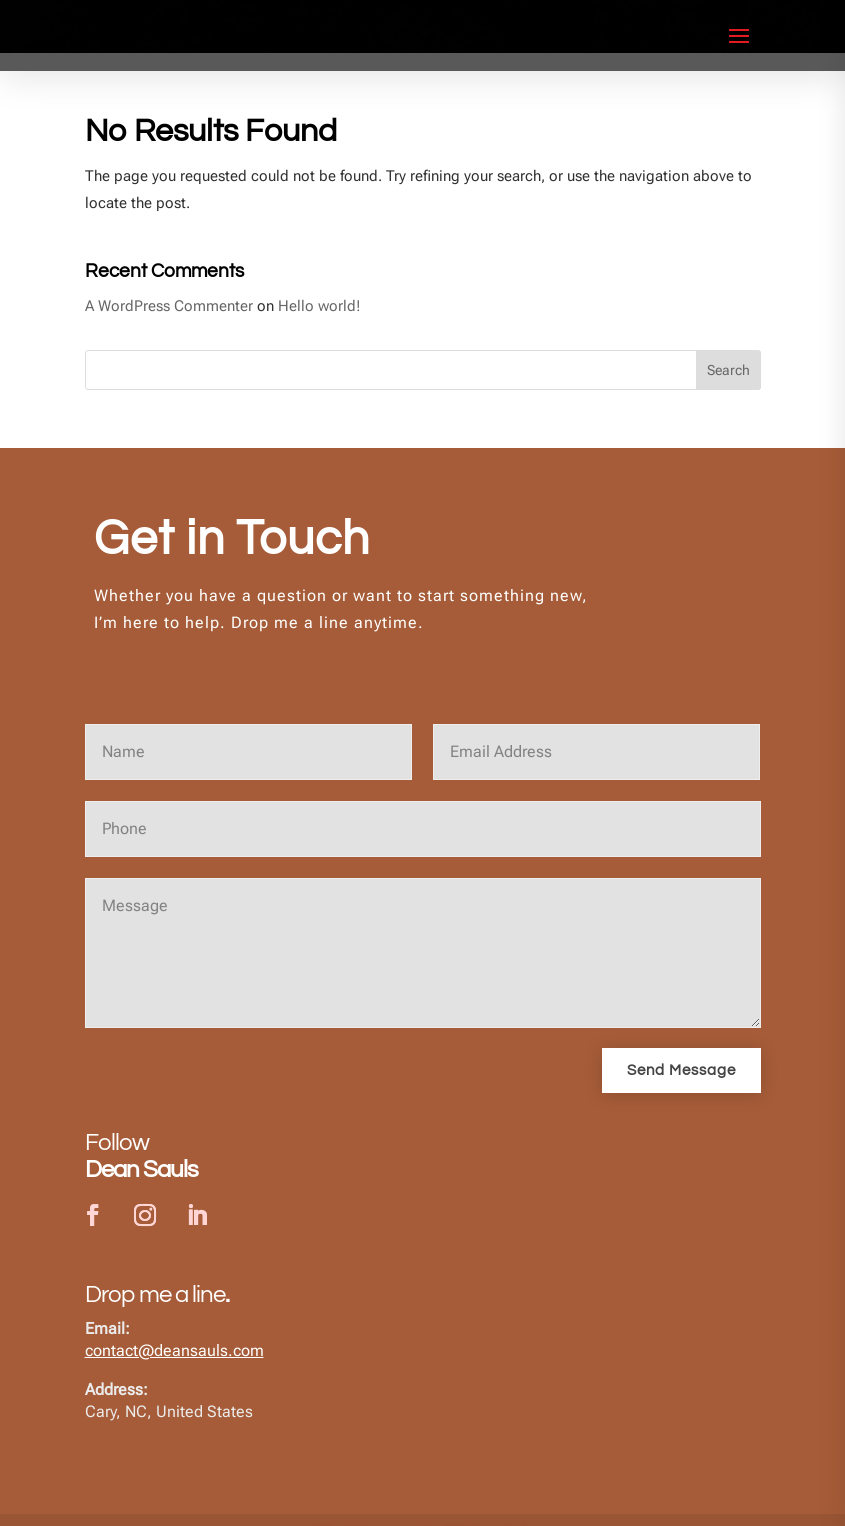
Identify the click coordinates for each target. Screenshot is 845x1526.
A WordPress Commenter (169, 324)
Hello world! (319, 324)
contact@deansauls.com (174, 1369)
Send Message (681, 1089)
